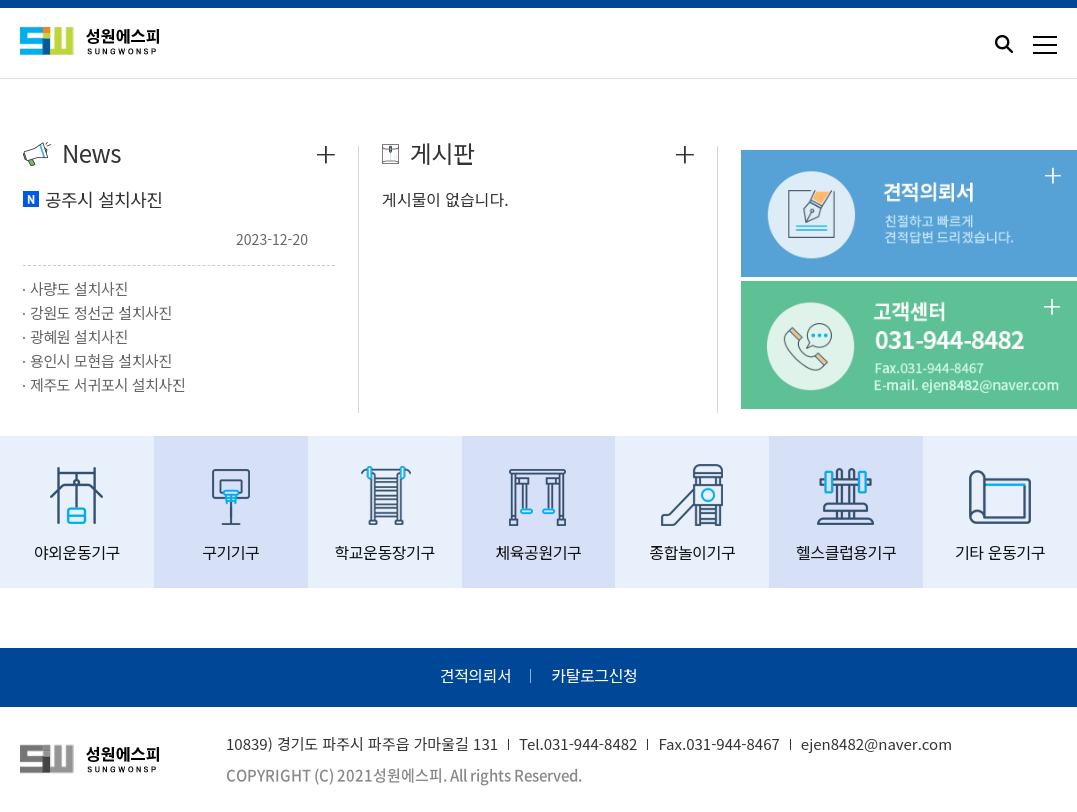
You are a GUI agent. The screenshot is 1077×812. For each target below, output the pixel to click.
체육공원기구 (539, 514)
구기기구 (231, 514)
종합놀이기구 (692, 514)
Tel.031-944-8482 (578, 743)
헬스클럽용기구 (846, 514)
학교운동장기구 (385, 514)
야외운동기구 (77, 514)
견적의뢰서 (476, 675)
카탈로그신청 (594, 675)
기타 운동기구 (1000, 514)
